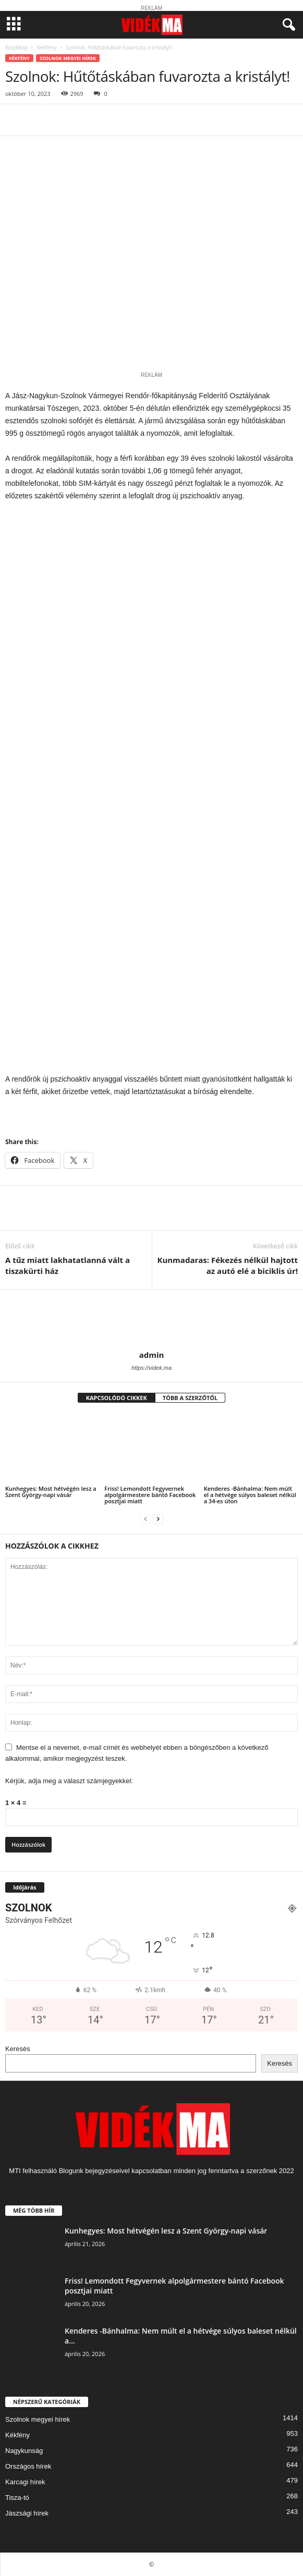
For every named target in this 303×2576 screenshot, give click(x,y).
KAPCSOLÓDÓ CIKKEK (116, 1398)
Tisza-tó (17, 2497)
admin (151, 1355)
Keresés (17, 2049)
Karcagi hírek (25, 2482)
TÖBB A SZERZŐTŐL (190, 1398)
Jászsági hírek (27, 2513)
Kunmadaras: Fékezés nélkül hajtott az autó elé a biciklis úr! (227, 1265)
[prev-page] (145, 1518)
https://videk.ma (151, 1368)
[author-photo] (151, 1320)
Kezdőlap (16, 47)
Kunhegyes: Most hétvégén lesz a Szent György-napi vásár (50, 1492)
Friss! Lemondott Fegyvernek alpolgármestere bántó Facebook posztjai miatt (150, 1495)
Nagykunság (24, 2451)
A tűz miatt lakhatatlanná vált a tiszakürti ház (67, 1265)
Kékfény (46, 47)
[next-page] (158, 1518)
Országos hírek (28, 2466)
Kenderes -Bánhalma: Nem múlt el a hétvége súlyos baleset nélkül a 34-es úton (250, 1495)
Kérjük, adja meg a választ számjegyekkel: (69, 1781)
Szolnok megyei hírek (68, 58)
